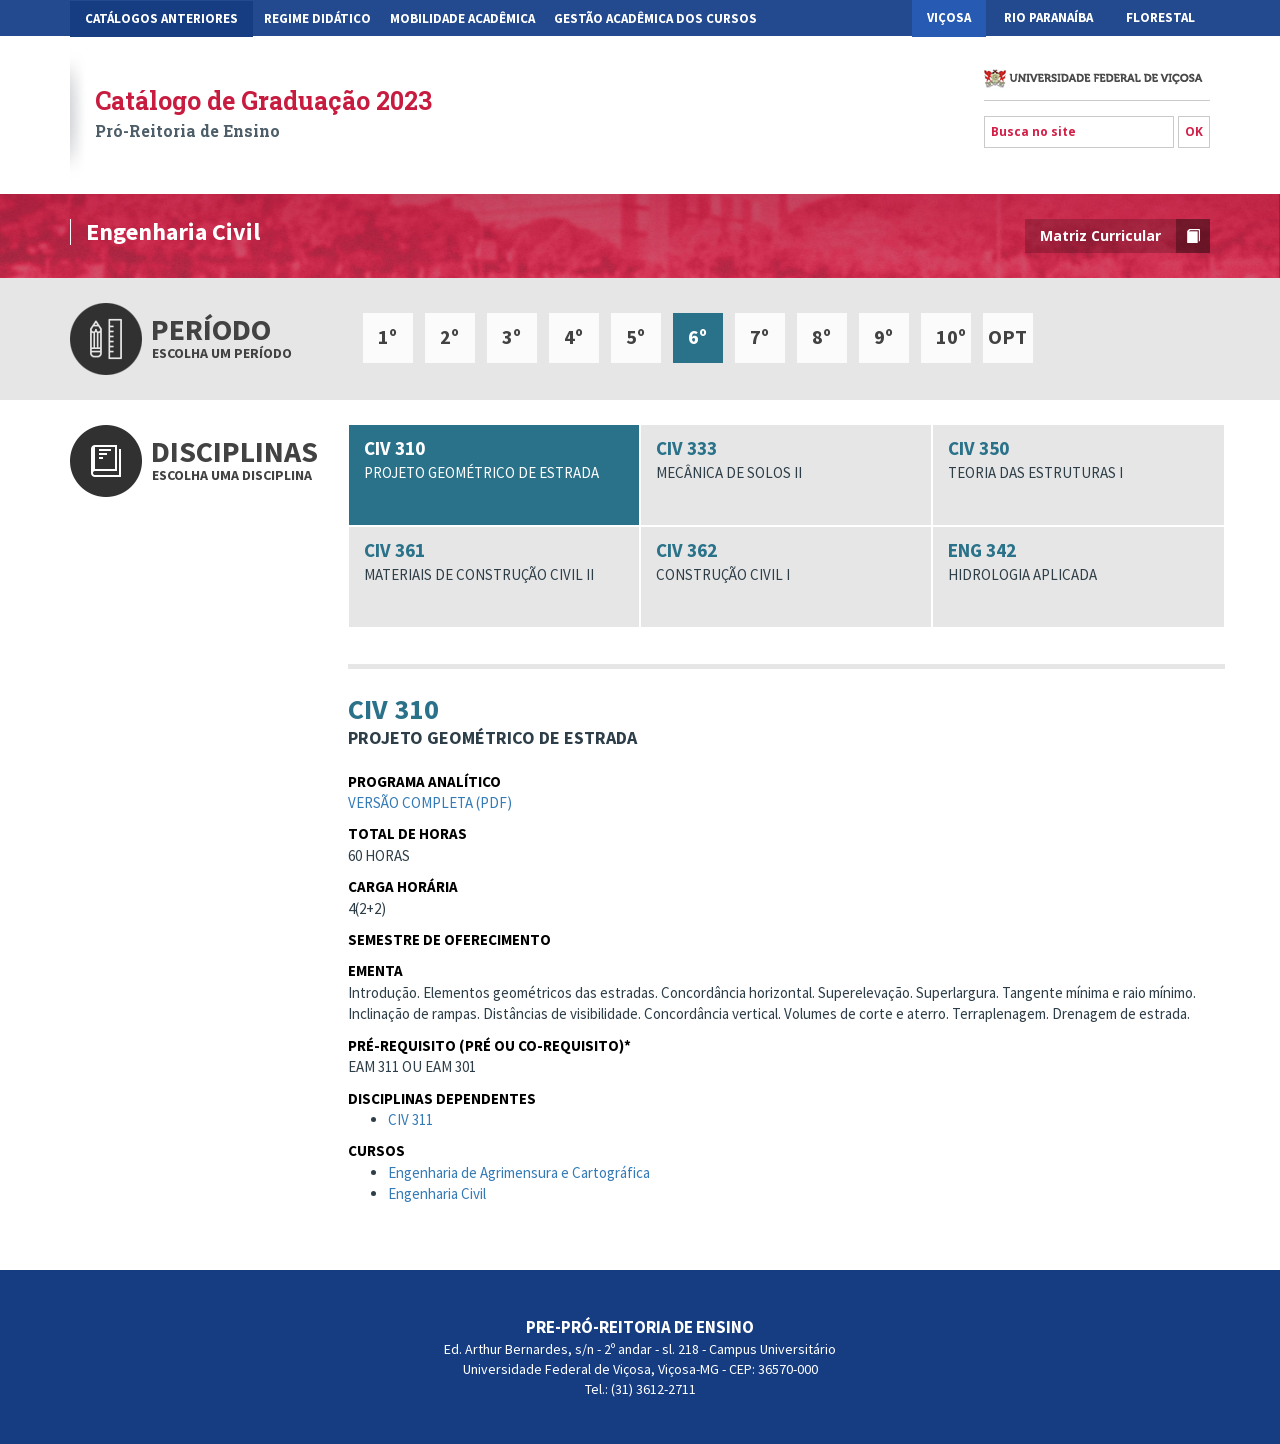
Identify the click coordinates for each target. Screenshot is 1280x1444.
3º (511, 336)
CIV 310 (494, 460)
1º (387, 336)
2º (449, 336)
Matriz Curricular (1125, 236)
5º (635, 336)
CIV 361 (494, 562)
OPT (1007, 336)
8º (821, 336)
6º (697, 336)
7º (759, 336)
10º (951, 336)
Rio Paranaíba (1048, 17)
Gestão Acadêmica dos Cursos (655, 18)
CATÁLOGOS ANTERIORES (161, 18)
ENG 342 (1078, 562)
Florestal (1160, 17)
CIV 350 (1078, 460)
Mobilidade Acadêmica (462, 18)
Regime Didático (317, 18)
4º (573, 336)
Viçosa (949, 17)
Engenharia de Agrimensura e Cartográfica (519, 1181)
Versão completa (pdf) (430, 811)
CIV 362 (786, 562)
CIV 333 (786, 460)
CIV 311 (410, 1128)
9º (883, 336)
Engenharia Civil (437, 1202)
